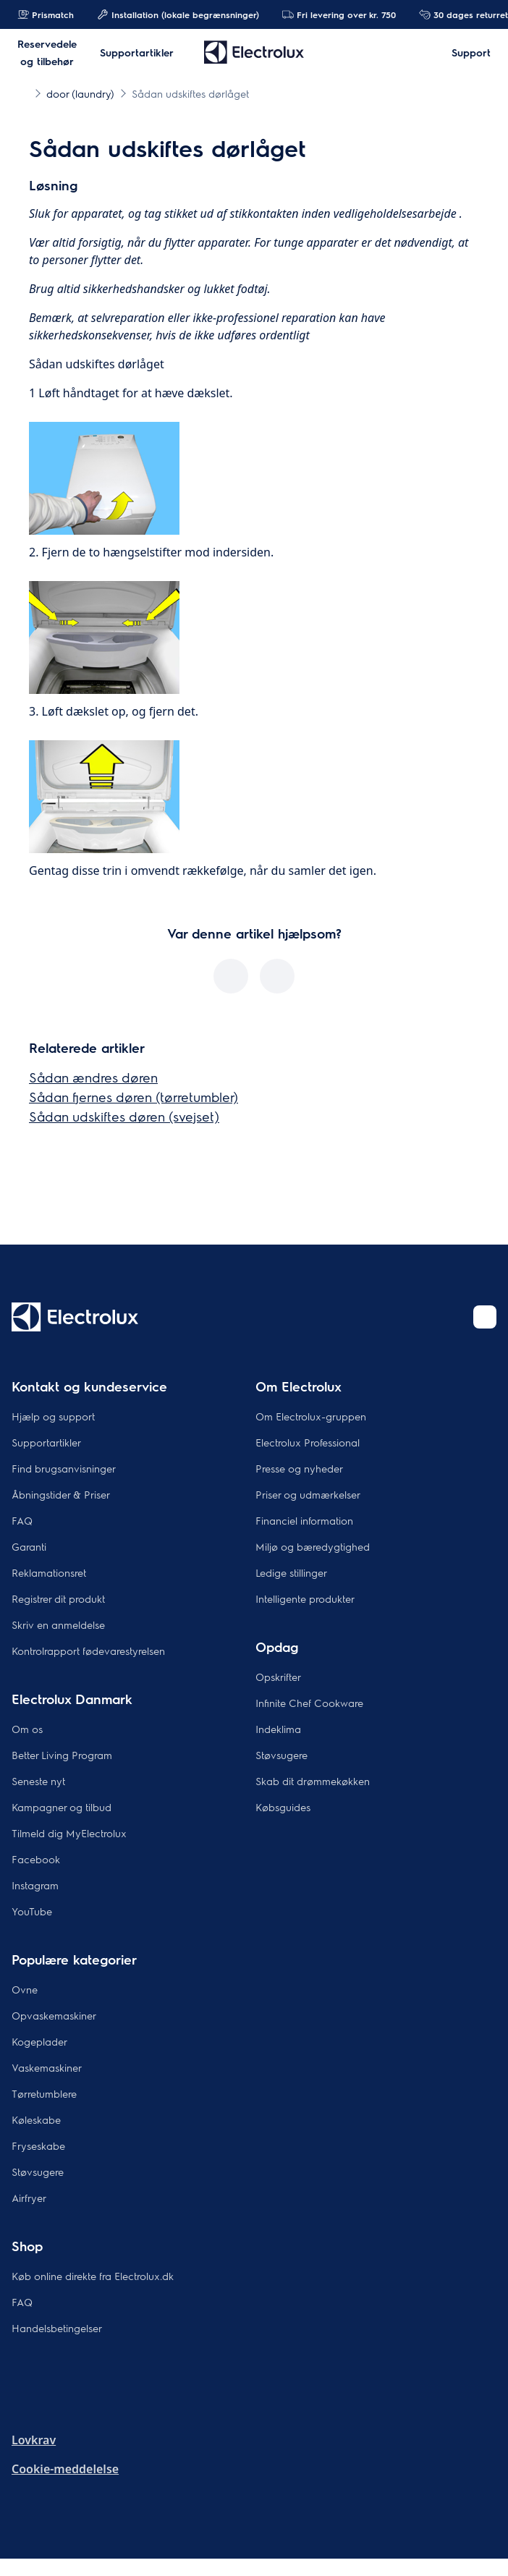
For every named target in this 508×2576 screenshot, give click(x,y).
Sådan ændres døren (93, 1077)
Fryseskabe (38, 2145)
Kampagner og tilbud (61, 1806)
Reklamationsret (49, 1572)
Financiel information (304, 1520)
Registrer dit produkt (58, 1598)
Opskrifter (278, 1676)
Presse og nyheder (299, 1468)
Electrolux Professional (307, 1442)
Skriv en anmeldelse (58, 1624)
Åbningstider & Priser (61, 1494)
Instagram (35, 1884)
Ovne (25, 1989)
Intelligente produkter (305, 1598)
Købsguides (282, 1806)
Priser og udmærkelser (307, 1494)
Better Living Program (62, 1754)
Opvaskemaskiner (54, 2015)
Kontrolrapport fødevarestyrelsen (88, 1650)
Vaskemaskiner (47, 2067)
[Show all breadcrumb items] (23, 92)
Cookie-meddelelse (65, 2469)
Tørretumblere (44, 2093)
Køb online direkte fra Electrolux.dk (93, 2275)
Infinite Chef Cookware (309, 1702)
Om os (27, 1728)
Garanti (29, 1546)
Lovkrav (34, 2440)
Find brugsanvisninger (64, 1468)
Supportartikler (46, 1442)
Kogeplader (39, 2041)
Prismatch (45, 14)
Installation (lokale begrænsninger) (178, 14)
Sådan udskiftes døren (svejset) (124, 1116)
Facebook (36, 1858)
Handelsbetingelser (57, 2327)
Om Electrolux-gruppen (310, 1416)
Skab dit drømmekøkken (312, 1780)
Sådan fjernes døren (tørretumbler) (133, 1096)
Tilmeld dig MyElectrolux (69, 1832)
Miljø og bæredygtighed (312, 1546)
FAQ (22, 1520)
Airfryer (29, 2197)
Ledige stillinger (291, 1572)
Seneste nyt (38, 1780)
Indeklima (278, 1728)
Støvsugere (281, 1754)
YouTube (32, 1911)
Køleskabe (36, 2119)
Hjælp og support (53, 1416)
